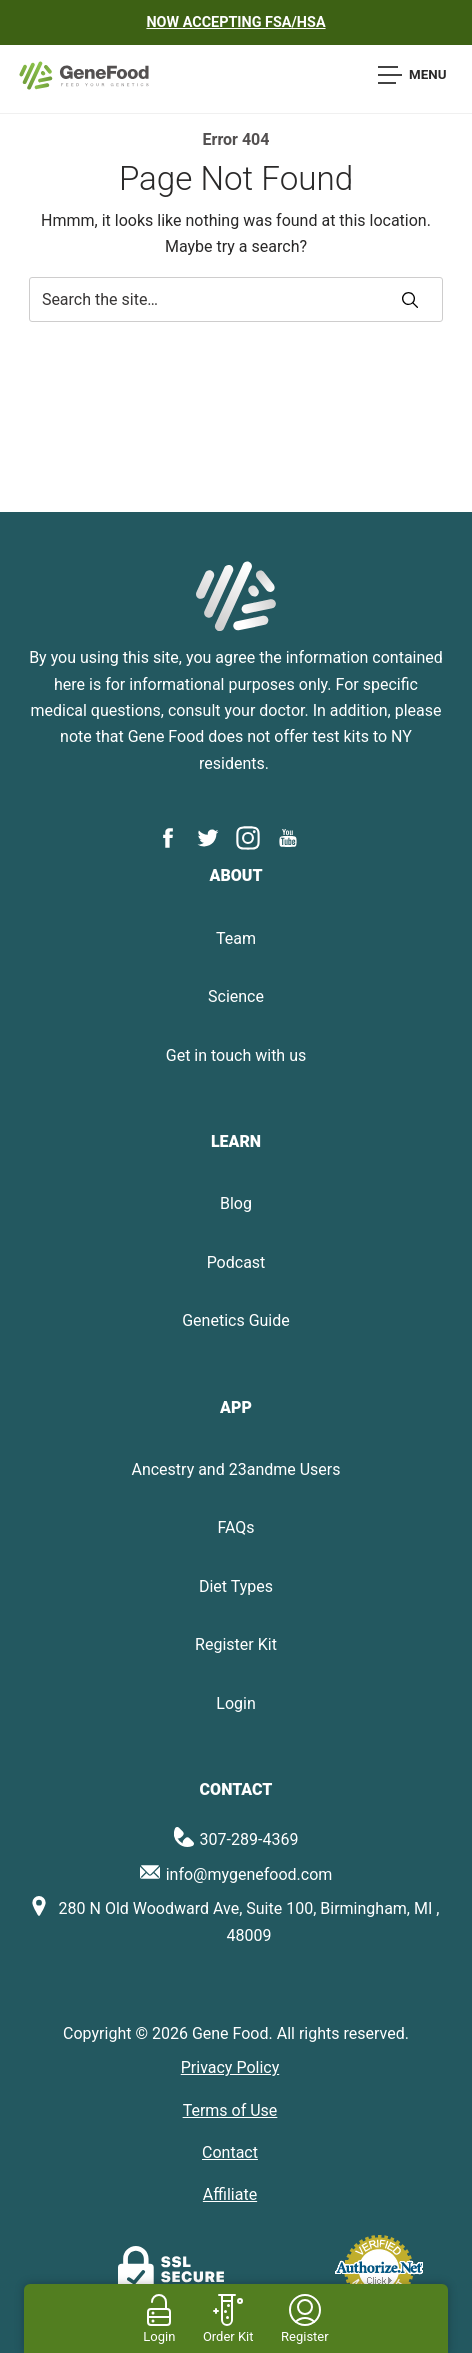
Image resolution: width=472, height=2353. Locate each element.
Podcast (236, 1262)
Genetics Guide (236, 1320)
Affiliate (230, 2194)
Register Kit (236, 1644)
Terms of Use (230, 2110)
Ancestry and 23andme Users (235, 1469)
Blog (236, 1203)
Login (235, 1703)
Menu (412, 75)
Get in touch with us (236, 1055)
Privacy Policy (230, 2067)
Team (236, 938)
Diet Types (236, 1586)
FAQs (235, 1527)
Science (236, 996)
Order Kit (228, 2336)
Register (305, 2336)
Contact (230, 2152)
